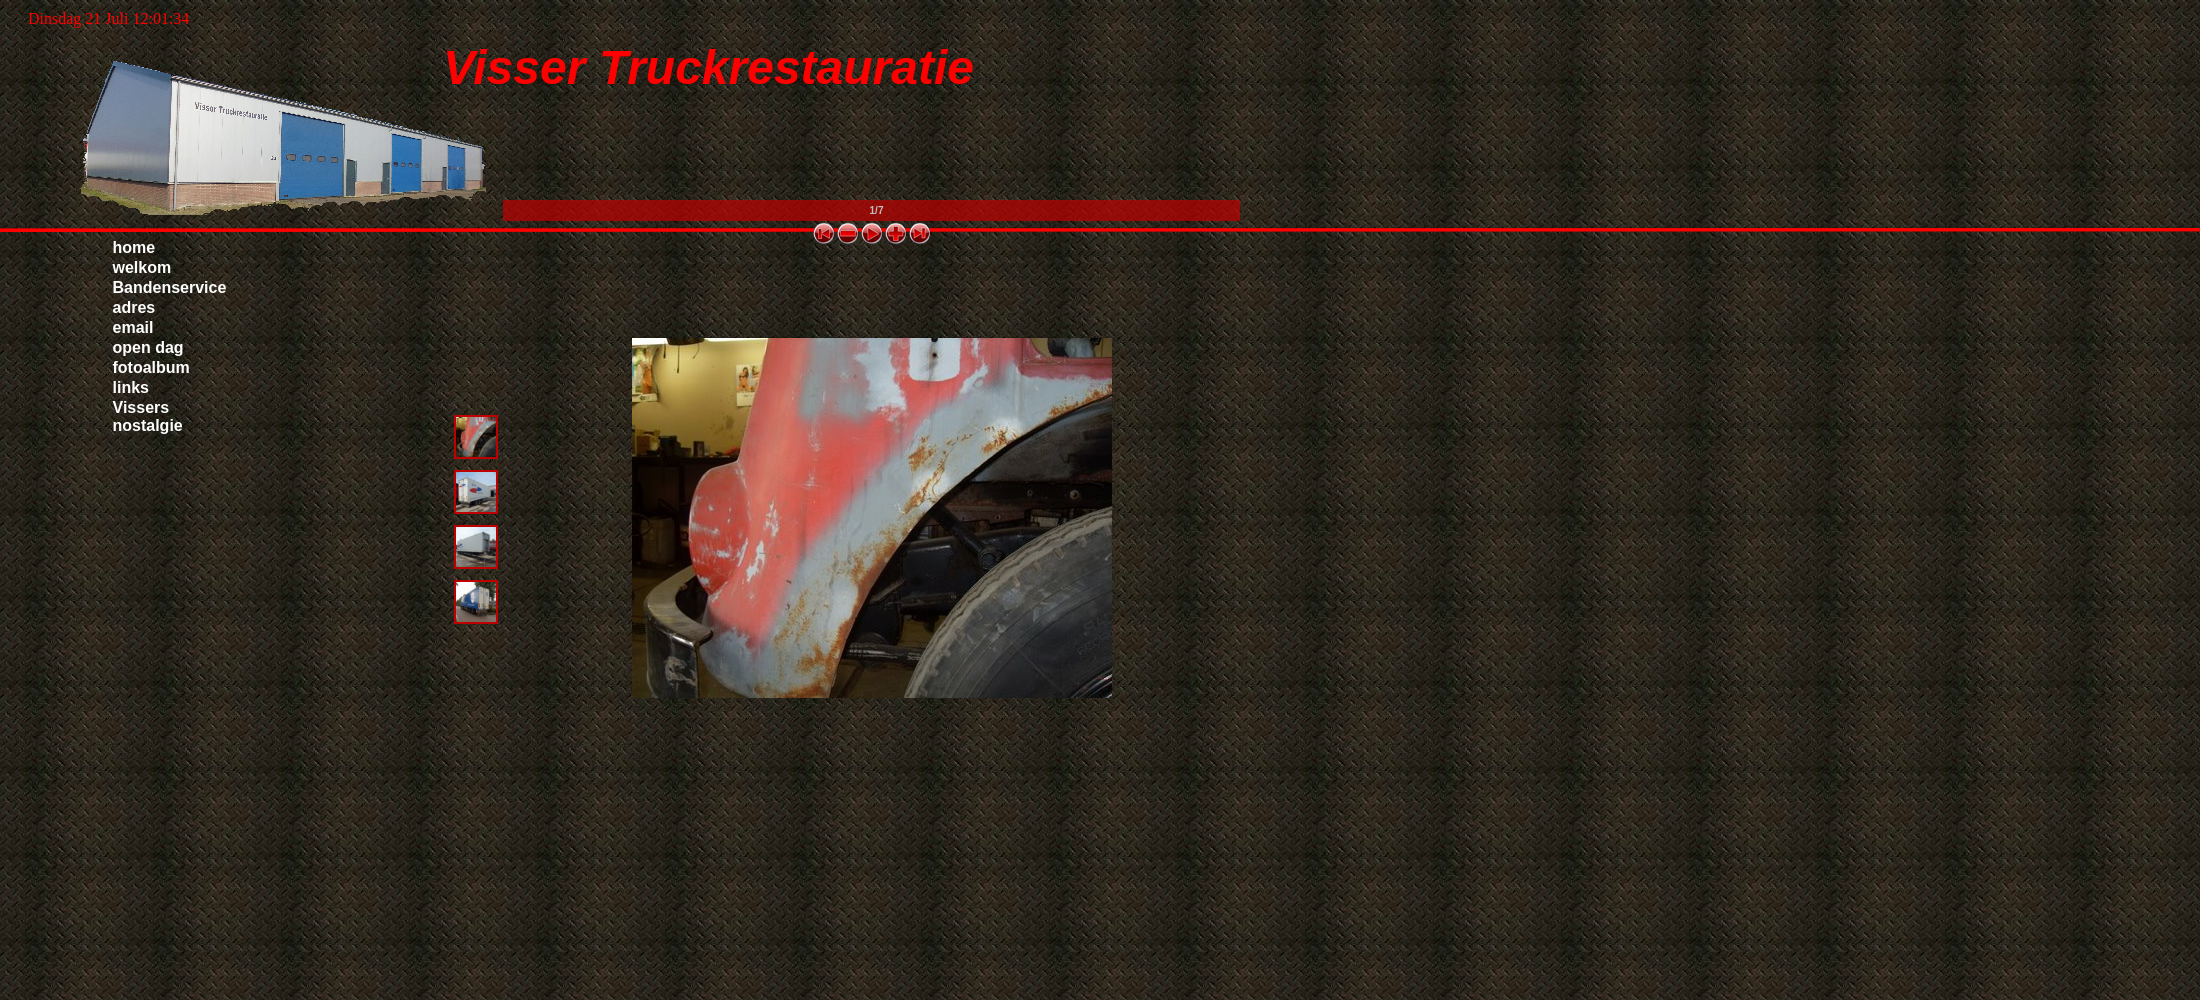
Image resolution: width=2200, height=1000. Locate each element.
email (133, 327)
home (134, 247)
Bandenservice (170, 287)
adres (134, 307)
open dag (148, 347)
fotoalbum (151, 367)
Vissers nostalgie (148, 416)
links (131, 387)
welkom (142, 267)
